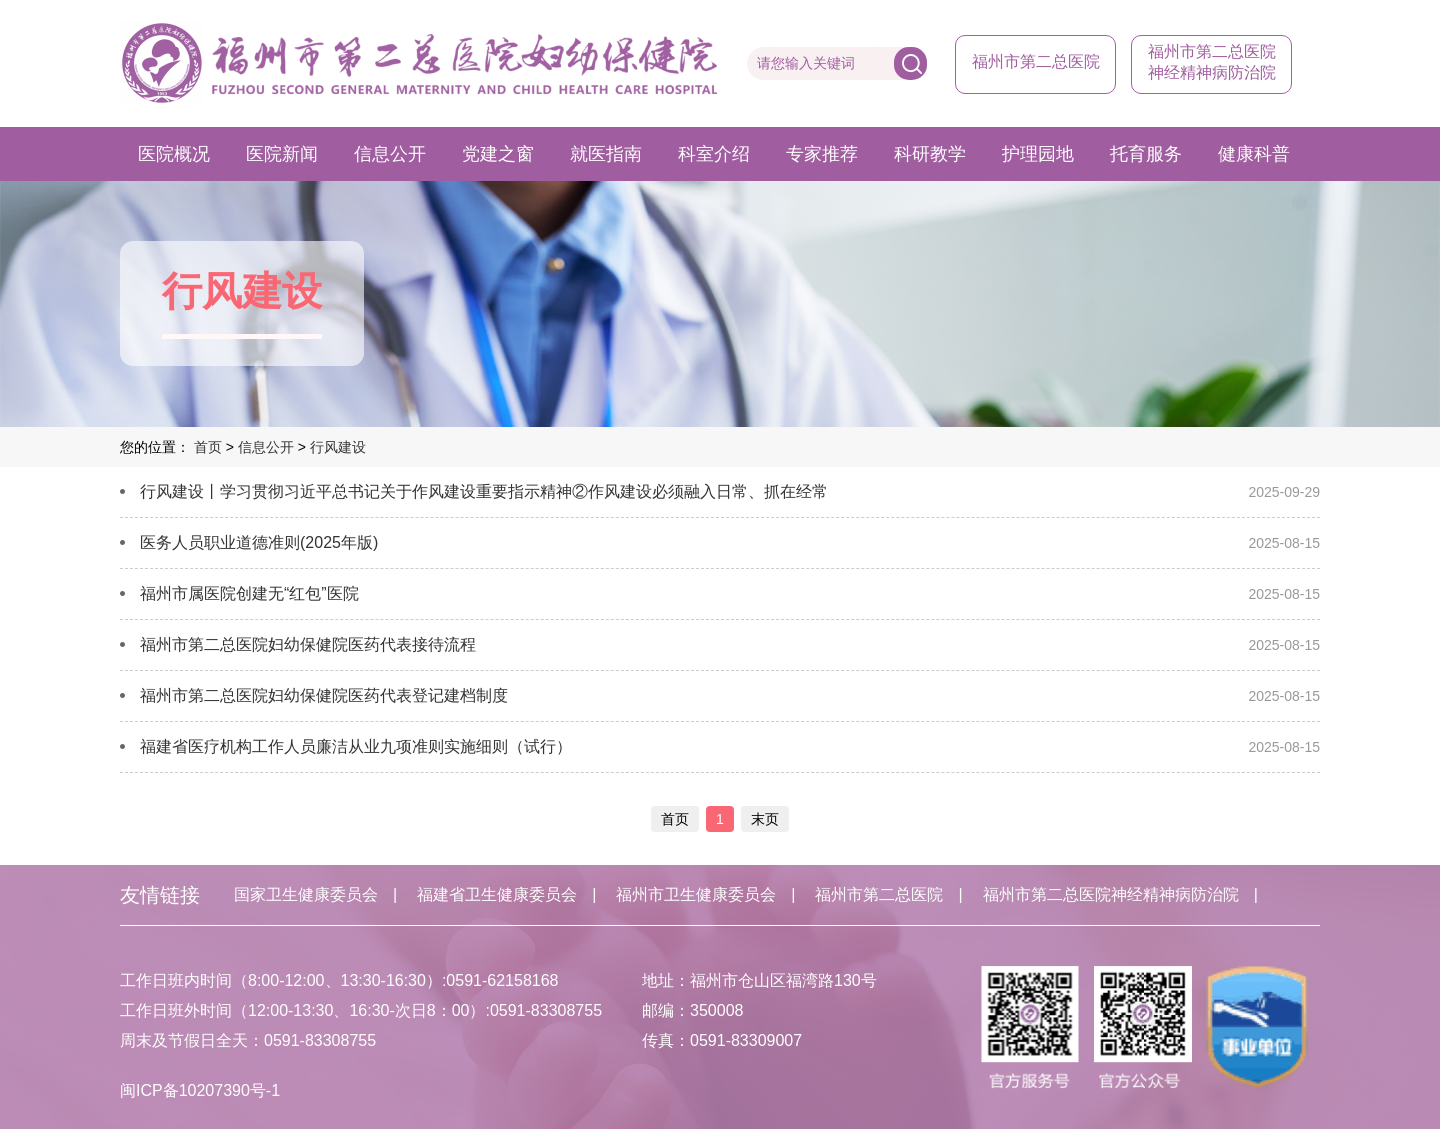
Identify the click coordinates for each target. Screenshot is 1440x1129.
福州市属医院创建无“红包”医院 (249, 593)
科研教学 (930, 154)
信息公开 (390, 154)
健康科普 (1254, 154)
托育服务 (1146, 154)
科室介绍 (714, 154)
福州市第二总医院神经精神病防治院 (1111, 894)
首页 (208, 447)
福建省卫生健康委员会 (497, 894)
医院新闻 (282, 154)
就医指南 (606, 154)
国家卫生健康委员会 (306, 894)
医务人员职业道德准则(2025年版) (259, 542)
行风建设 (338, 447)
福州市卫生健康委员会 (696, 894)
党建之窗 (498, 154)
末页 (765, 819)
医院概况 (174, 154)
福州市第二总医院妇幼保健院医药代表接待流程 (308, 644)
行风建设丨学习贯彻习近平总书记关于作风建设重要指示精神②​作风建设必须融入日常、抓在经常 (484, 491)
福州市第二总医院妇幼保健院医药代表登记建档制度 (324, 695)
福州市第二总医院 (1036, 61)
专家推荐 (822, 154)
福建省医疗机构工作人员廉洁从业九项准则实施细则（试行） (356, 746)
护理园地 (1038, 154)
